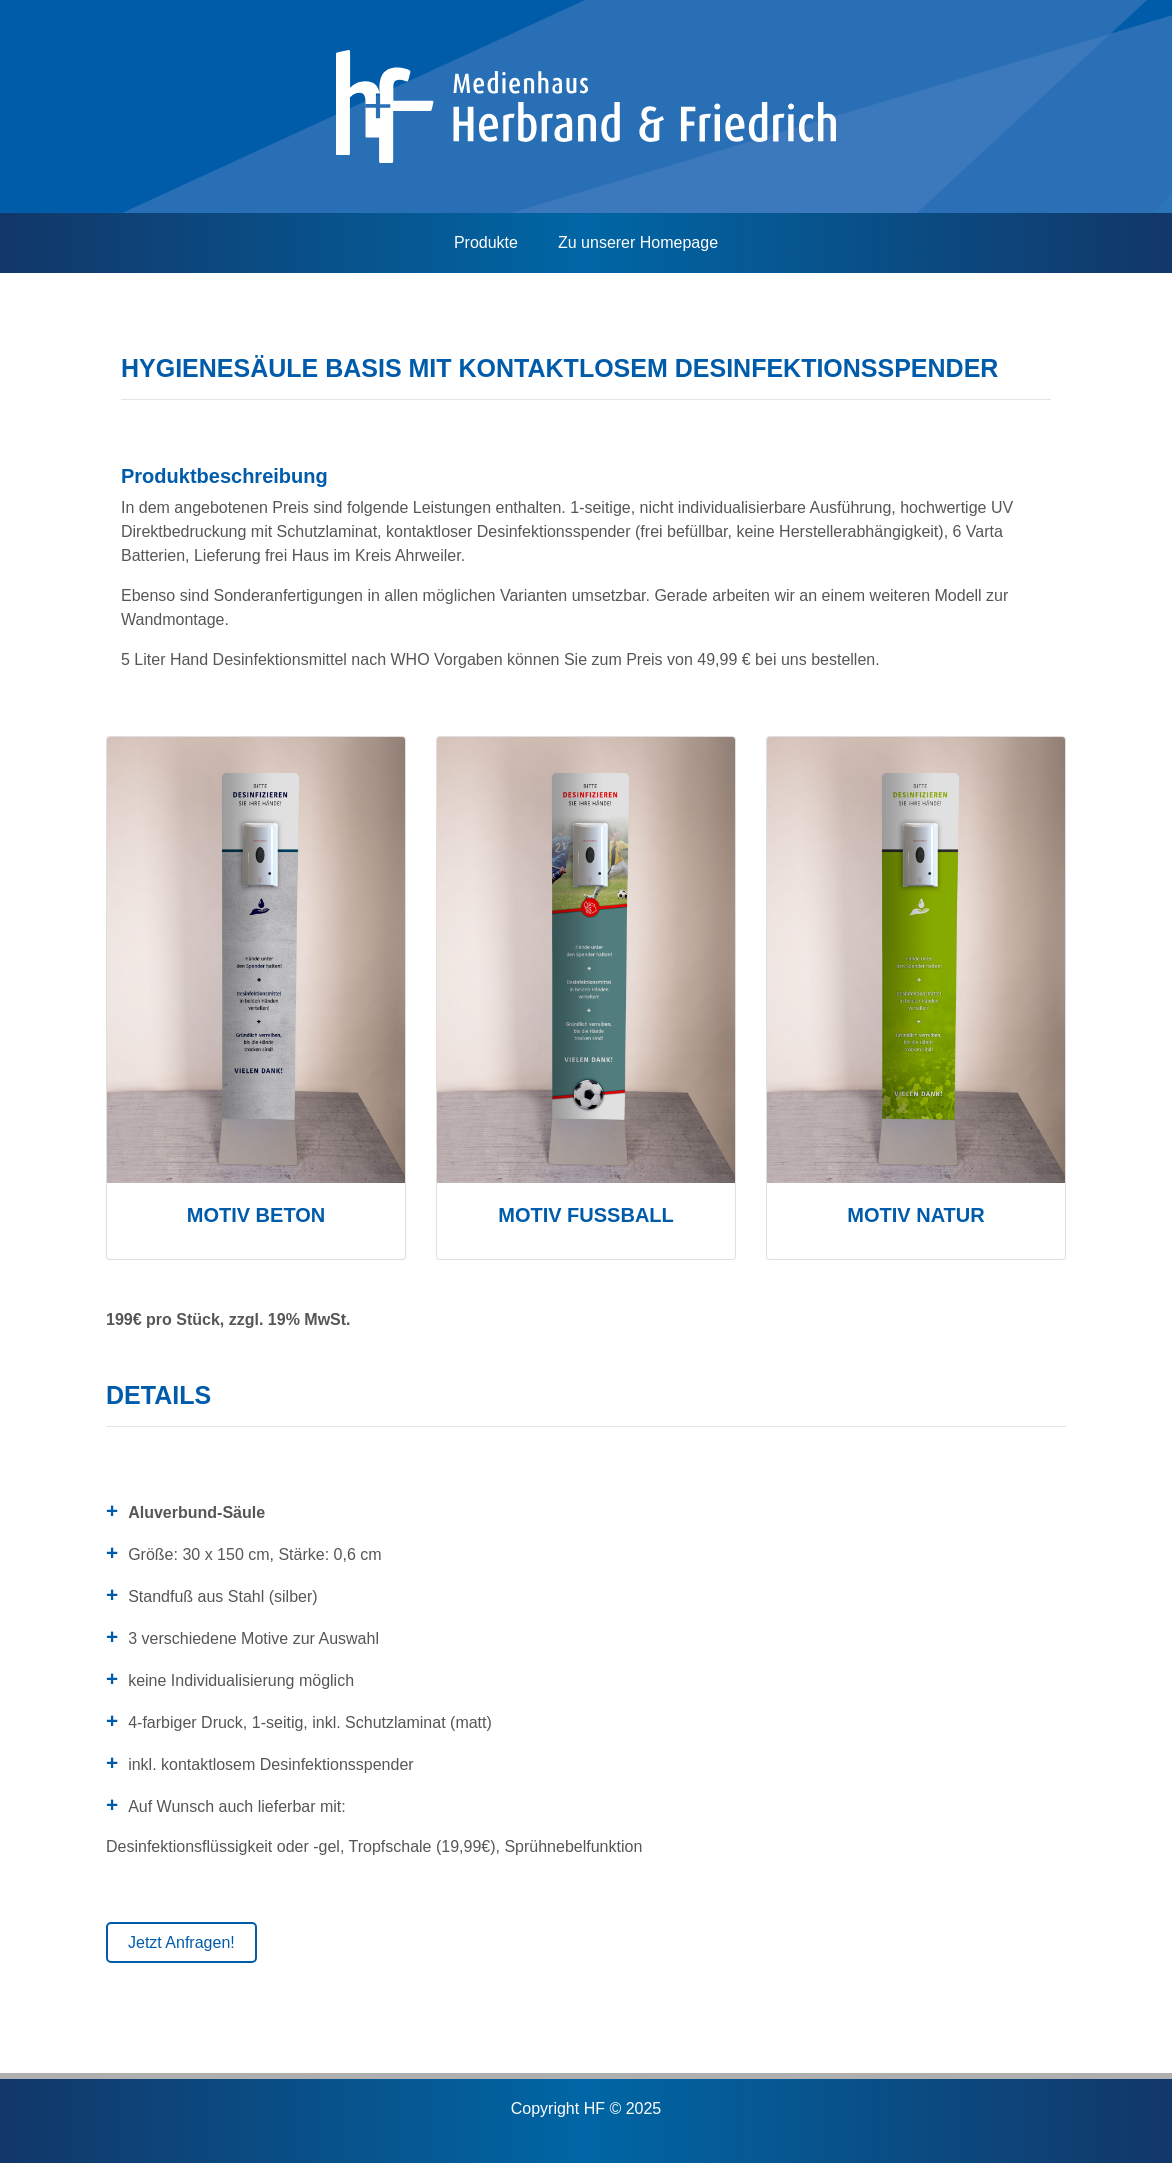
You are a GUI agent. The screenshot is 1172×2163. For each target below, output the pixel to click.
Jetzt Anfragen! (181, 1942)
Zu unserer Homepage (638, 242)
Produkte (486, 242)
